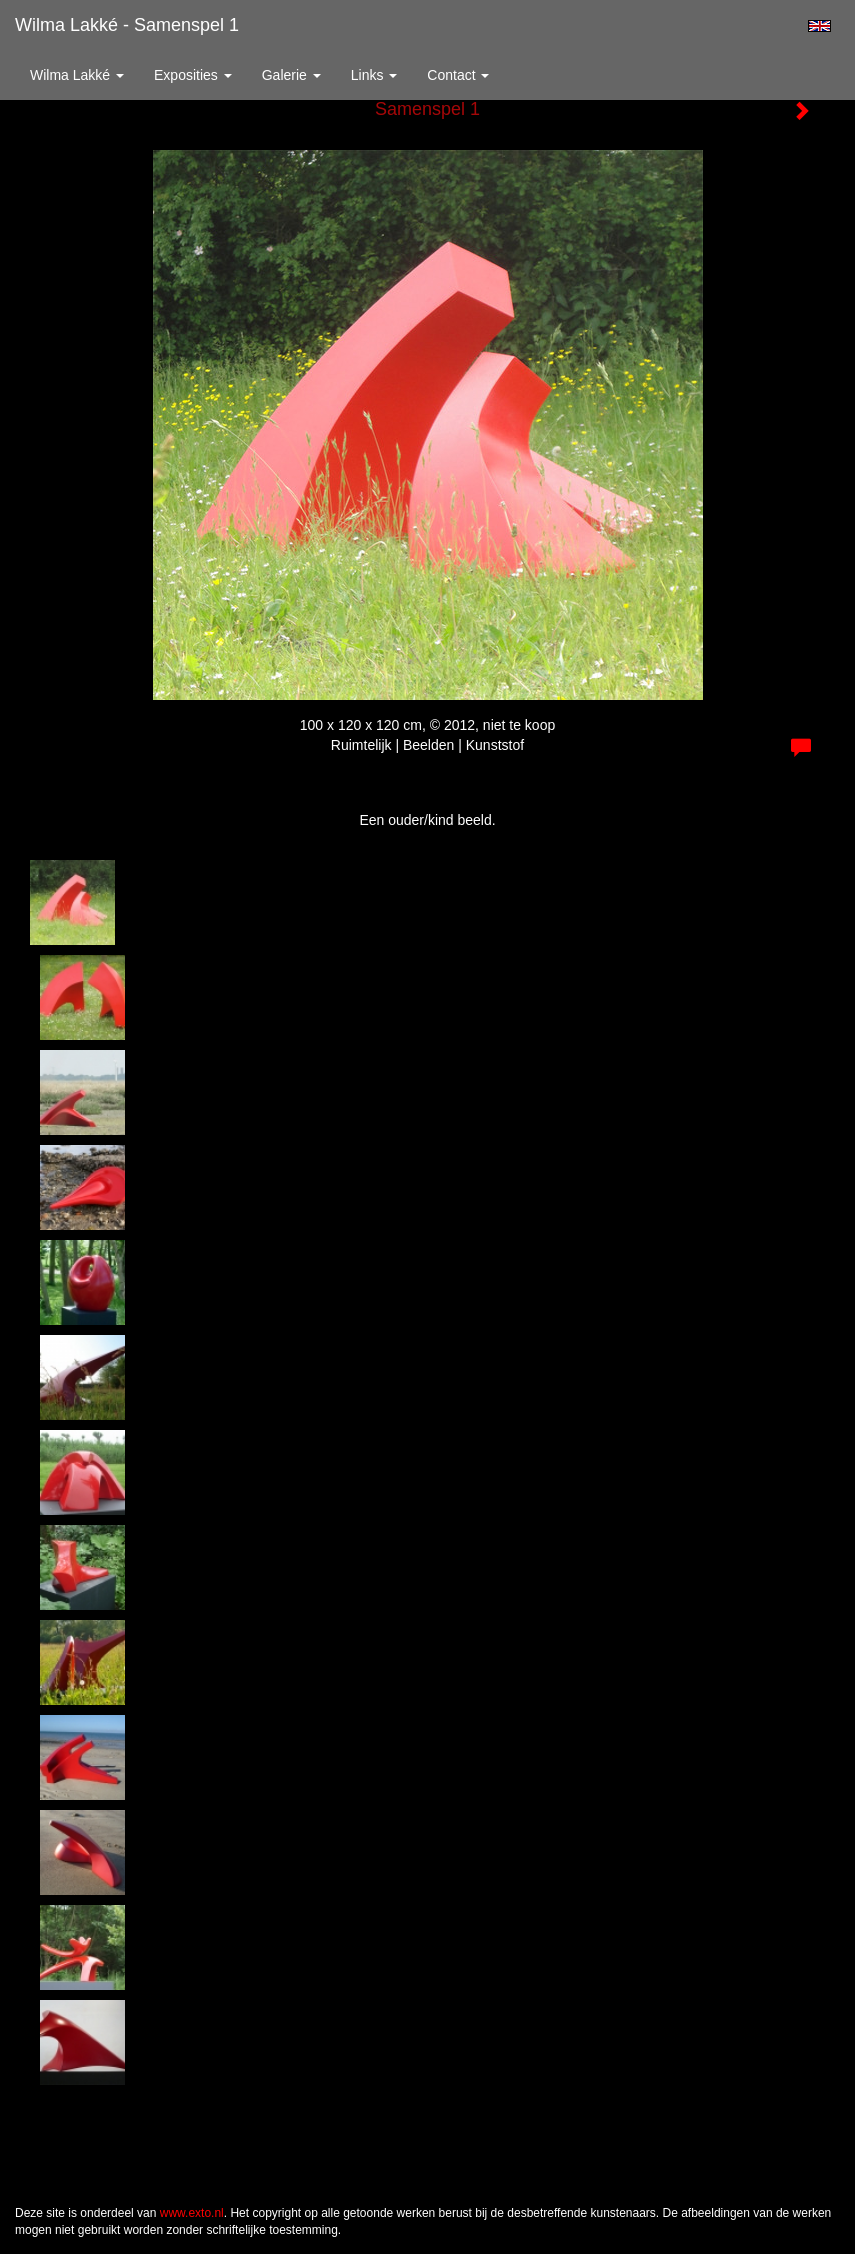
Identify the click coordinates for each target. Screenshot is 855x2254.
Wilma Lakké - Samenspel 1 (127, 25)
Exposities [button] (193, 75)
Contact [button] (458, 75)
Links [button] (374, 75)
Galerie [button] (291, 75)
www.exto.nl (192, 2213)
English (819, 26)
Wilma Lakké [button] (77, 75)
